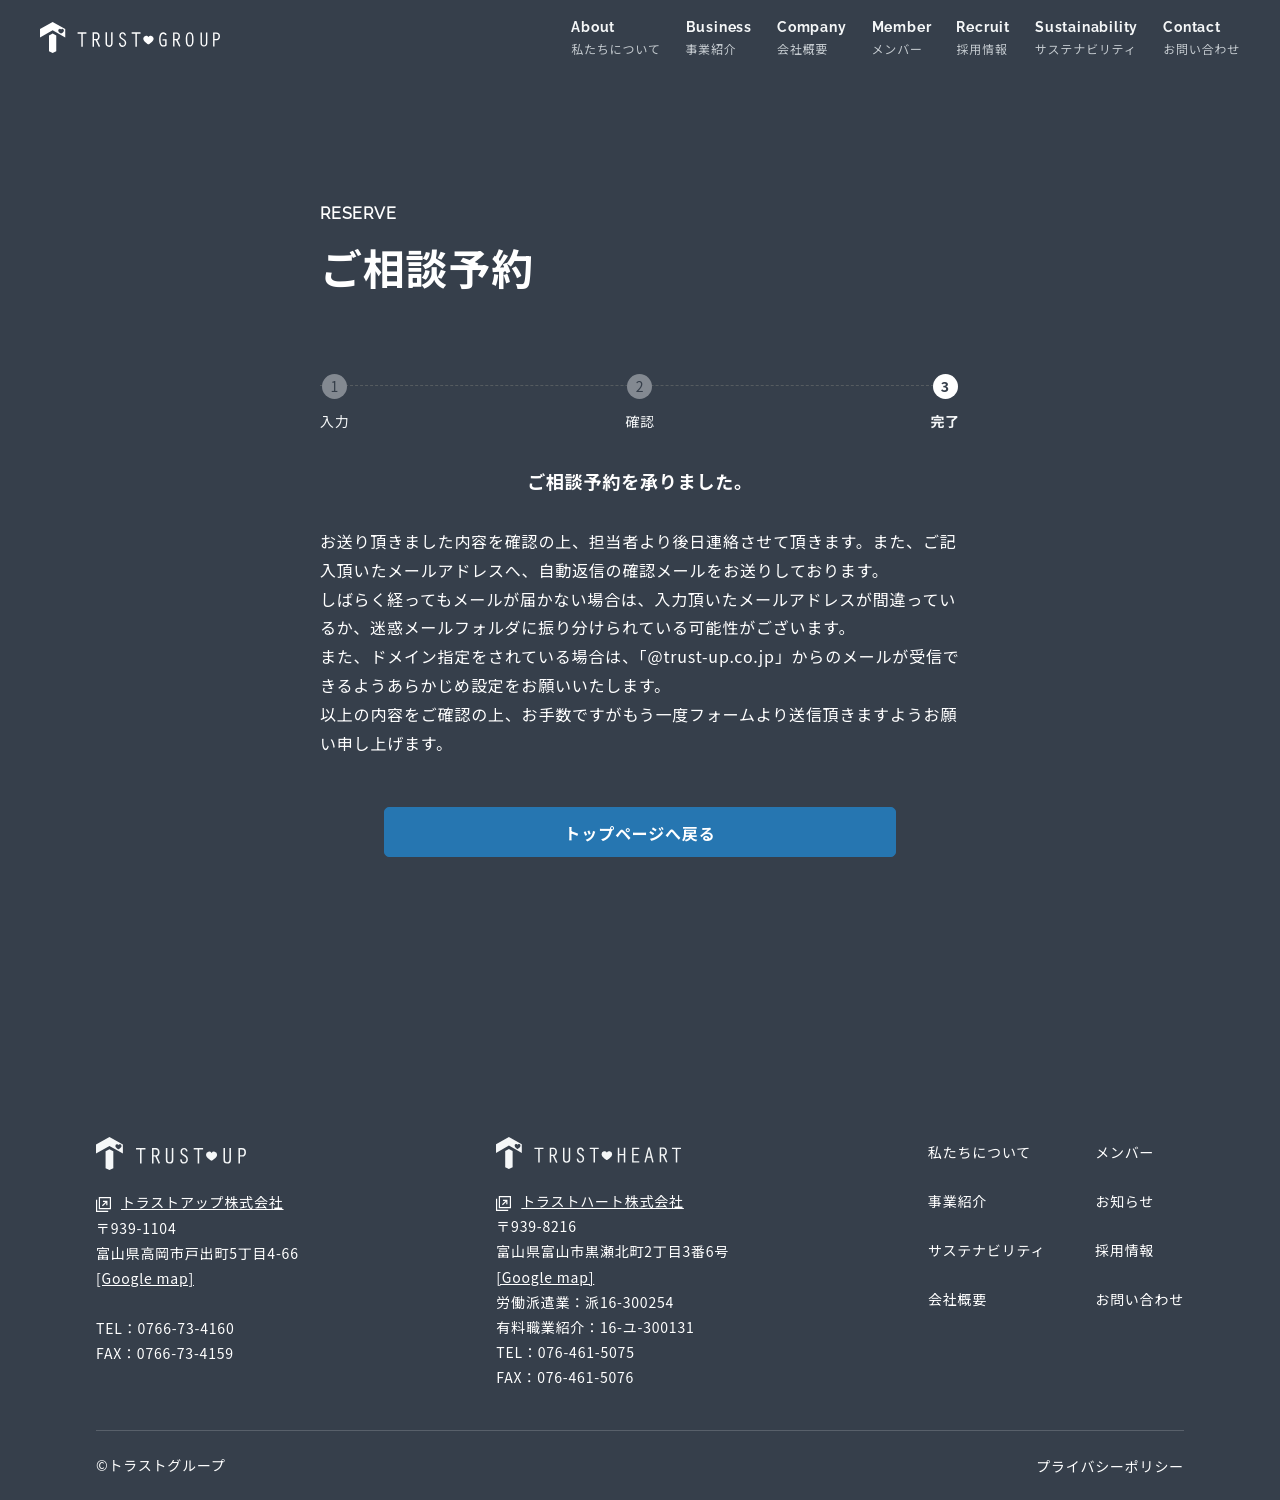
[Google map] (145, 1278)
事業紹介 (957, 1201)
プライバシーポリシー (1110, 1466)
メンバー (1124, 1152)
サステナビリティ (986, 1250)
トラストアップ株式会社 (190, 1202)
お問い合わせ (1139, 1299)
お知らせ (1124, 1201)
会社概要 (957, 1299)
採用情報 (1124, 1250)
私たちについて (979, 1152)
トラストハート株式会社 (590, 1201)
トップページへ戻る (640, 833)
